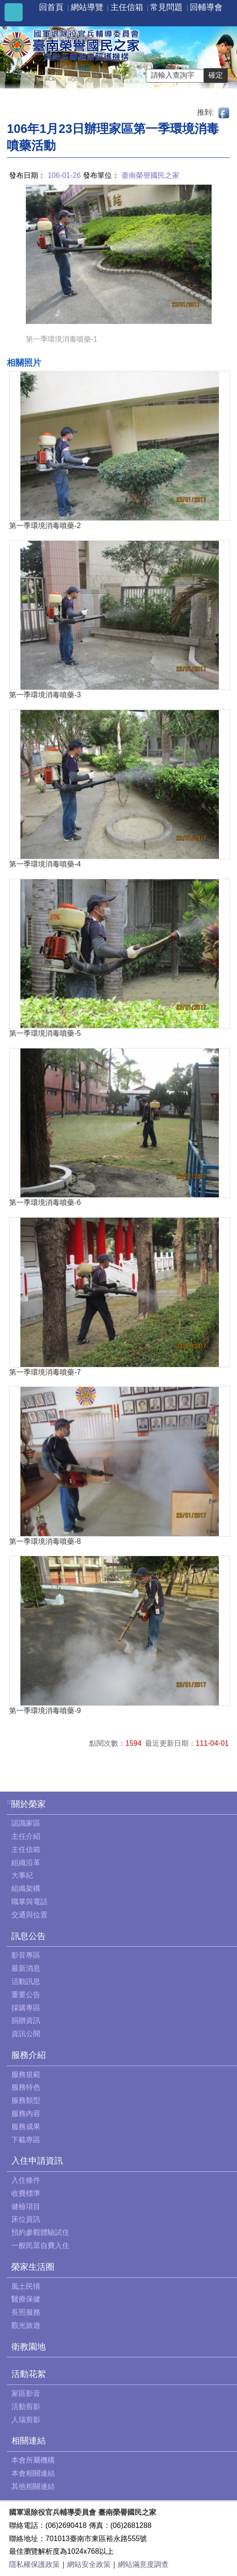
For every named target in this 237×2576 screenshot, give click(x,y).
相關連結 (28, 2440)
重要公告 (25, 1994)
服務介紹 (28, 2055)
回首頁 (51, 7)
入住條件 (25, 2180)
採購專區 (25, 2008)
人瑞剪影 (25, 2420)
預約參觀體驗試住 (40, 2232)
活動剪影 (25, 2406)
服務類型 (25, 2100)
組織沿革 (25, 1862)
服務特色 (25, 2087)
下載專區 (25, 2140)
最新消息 (25, 1968)
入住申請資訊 (37, 2160)
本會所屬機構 (33, 2460)
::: (9, 1801)
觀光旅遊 (25, 2325)
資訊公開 (25, 2033)
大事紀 (22, 1875)
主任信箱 (127, 7)
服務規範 (25, 2074)
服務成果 (25, 2126)
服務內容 (25, 2113)
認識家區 (25, 1823)
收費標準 (25, 2193)
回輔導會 (206, 7)
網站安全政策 (89, 2564)
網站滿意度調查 (143, 2564)
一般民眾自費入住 (40, 2245)
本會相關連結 (33, 2473)
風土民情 (25, 2286)
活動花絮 (28, 2374)
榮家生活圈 (32, 2267)
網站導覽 (87, 7)
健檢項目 (25, 2206)
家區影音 (25, 2393)
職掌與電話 (29, 1901)
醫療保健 (25, 2299)
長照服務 (25, 2312)
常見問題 (166, 7)
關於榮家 (28, 1804)
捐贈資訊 (25, 2020)
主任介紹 (25, 1836)
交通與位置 (29, 1915)
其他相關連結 (33, 2486)
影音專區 (25, 1955)
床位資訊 (25, 2219)
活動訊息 (25, 1981)
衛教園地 (28, 2346)
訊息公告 (28, 1936)
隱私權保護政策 (34, 2564)
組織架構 (25, 1888)
